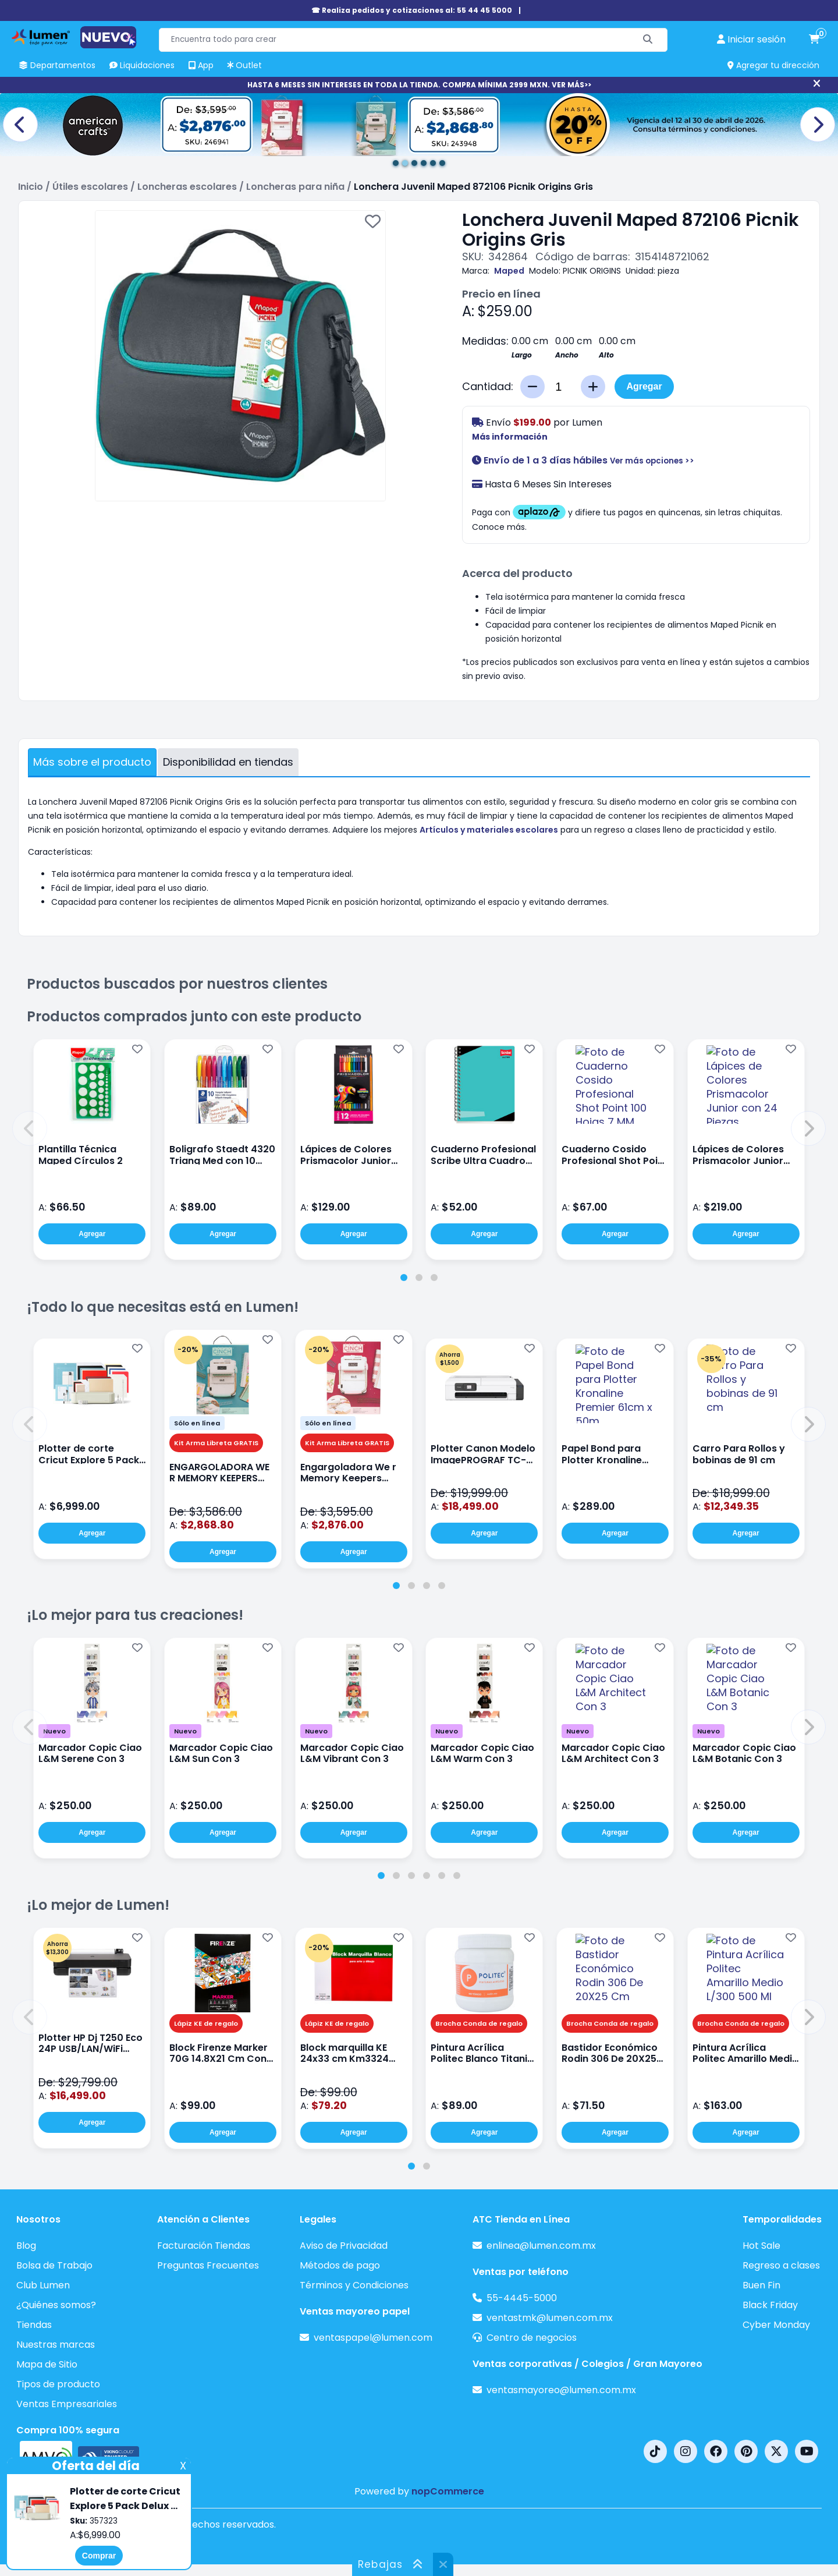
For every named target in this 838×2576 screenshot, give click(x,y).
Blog (26, 2245)
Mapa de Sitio (46, 2364)
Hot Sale (761, 2245)
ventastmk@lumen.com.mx (550, 2317)
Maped (509, 271)
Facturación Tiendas (203, 2245)
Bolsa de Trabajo (54, 2265)
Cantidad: (487, 387)
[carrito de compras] (814, 39)
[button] (29, 1128)
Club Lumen (43, 2285)
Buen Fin (761, 2285)
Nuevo (54, 1731)
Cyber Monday (776, 2324)
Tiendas (34, 2324)
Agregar (644, 386)
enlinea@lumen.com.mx (541, 2245)
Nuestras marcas (55, 2344)
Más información (510, 437)
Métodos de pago (340, 2265)
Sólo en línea (197, 1423)
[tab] (403, 1277)
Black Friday (770, 2305)
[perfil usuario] (751, 39)
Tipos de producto (58, 2384)
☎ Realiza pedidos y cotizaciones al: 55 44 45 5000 (411, 10)
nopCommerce (447, 2491)
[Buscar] (648, 40)
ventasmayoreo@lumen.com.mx (561, 2390)
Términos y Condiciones (354, 2285)
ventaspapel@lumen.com (373, 2337)
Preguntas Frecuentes (208, 2265)
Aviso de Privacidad (344, 2245)
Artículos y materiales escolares (489, 830)
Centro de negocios (532, 2337)
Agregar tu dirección (773, 65)
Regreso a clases (781, 2265)
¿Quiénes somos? (56, 2305)
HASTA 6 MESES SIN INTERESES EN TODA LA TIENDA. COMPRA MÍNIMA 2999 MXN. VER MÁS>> (419, 85)
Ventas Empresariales (66, 2404)
